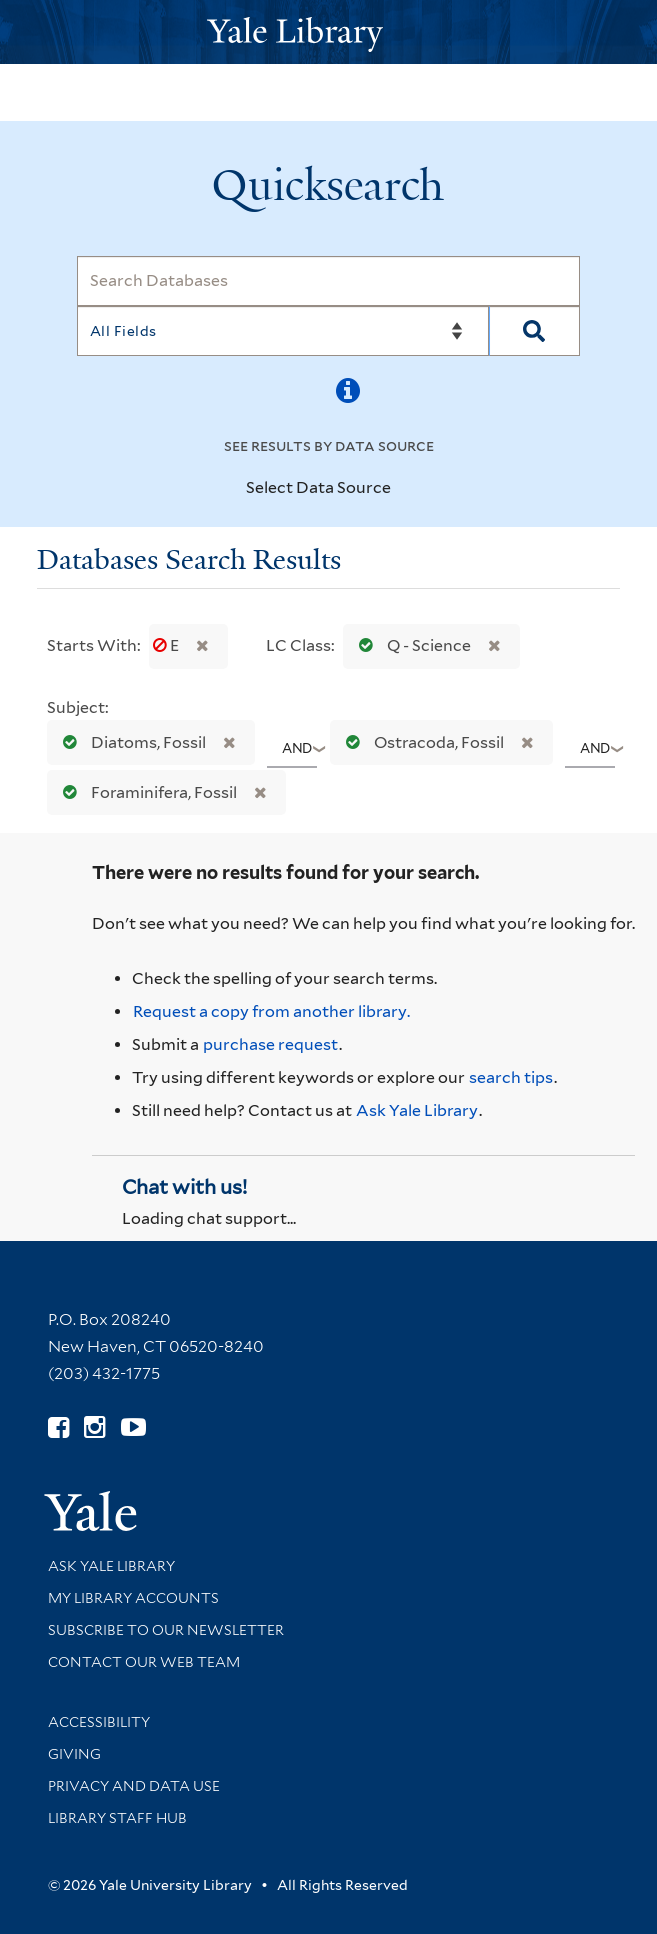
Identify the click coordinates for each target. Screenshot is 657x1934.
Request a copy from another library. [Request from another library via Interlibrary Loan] (271, 1011)
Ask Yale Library (417, 1110)
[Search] (328, 281)
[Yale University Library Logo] (329, 32)
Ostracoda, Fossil (420, 742)
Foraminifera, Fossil (145, 792)
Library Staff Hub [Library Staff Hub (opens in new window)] (117, 1818)
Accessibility (99, 1722)
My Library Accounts (133, 1598)
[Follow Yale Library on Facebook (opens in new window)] (58, 1427)
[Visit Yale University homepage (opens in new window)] (90, 1504)
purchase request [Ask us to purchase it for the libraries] (270, 1044)
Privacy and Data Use (134, 1786)
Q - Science (410, 645)
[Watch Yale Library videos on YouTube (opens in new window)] (133, 1427)
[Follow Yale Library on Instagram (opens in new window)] (94, 1427)
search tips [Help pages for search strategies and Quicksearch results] (511, 1077)
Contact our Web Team (144, 1662)
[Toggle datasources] (408, 489)
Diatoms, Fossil (130, 742)
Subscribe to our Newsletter (166, 1630)
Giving (74, 1754)
